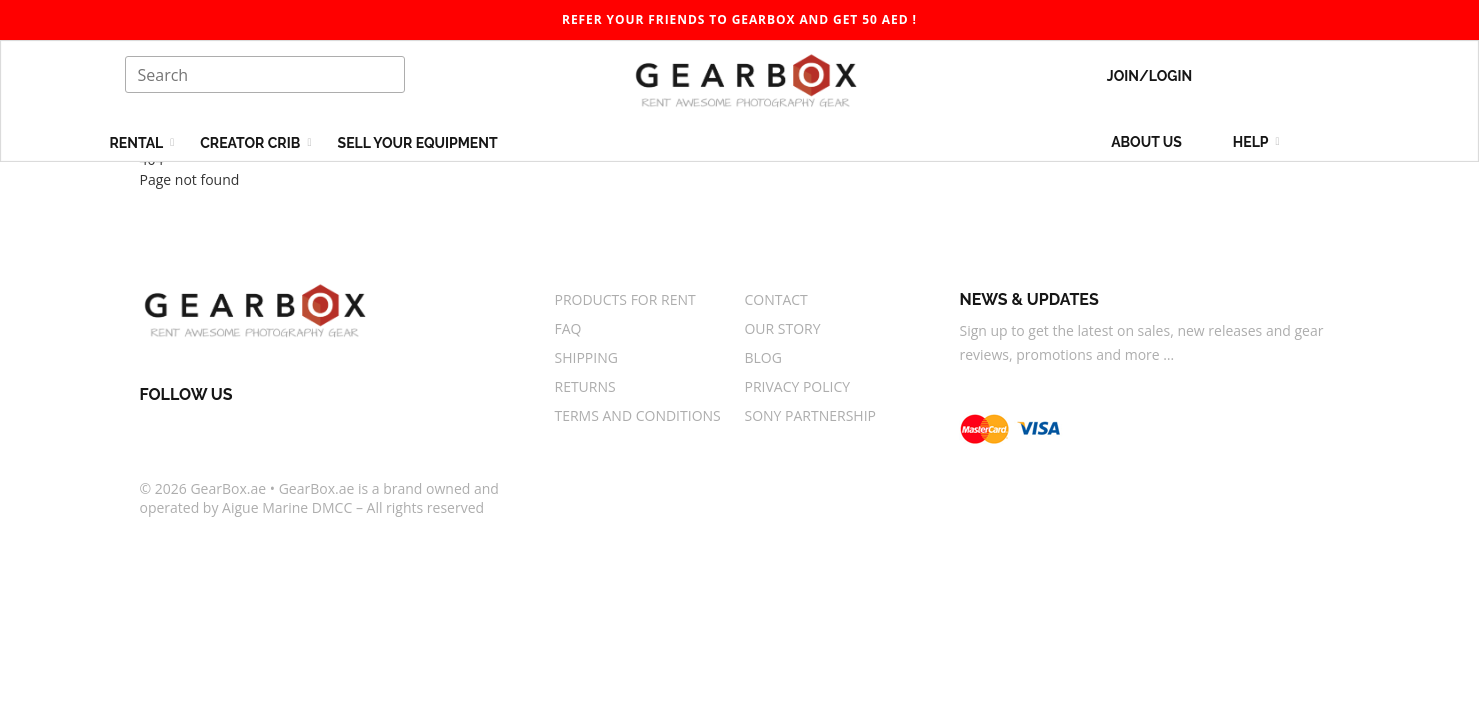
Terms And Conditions (637, 415)
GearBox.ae (228, 488)
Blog (762, 357)
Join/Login (1149, 76)
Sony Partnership (810, 415)
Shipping (585, 357)
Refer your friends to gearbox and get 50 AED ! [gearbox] (739, 19)
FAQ (567, 328)
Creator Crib (251, 143)
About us (1146, 142)
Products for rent (624, 299)
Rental (138, 143)
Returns (584, 386)
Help (1252, 142)
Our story (782, 328)
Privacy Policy (797, 386)
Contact (775, 299)
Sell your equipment (418, 143)
